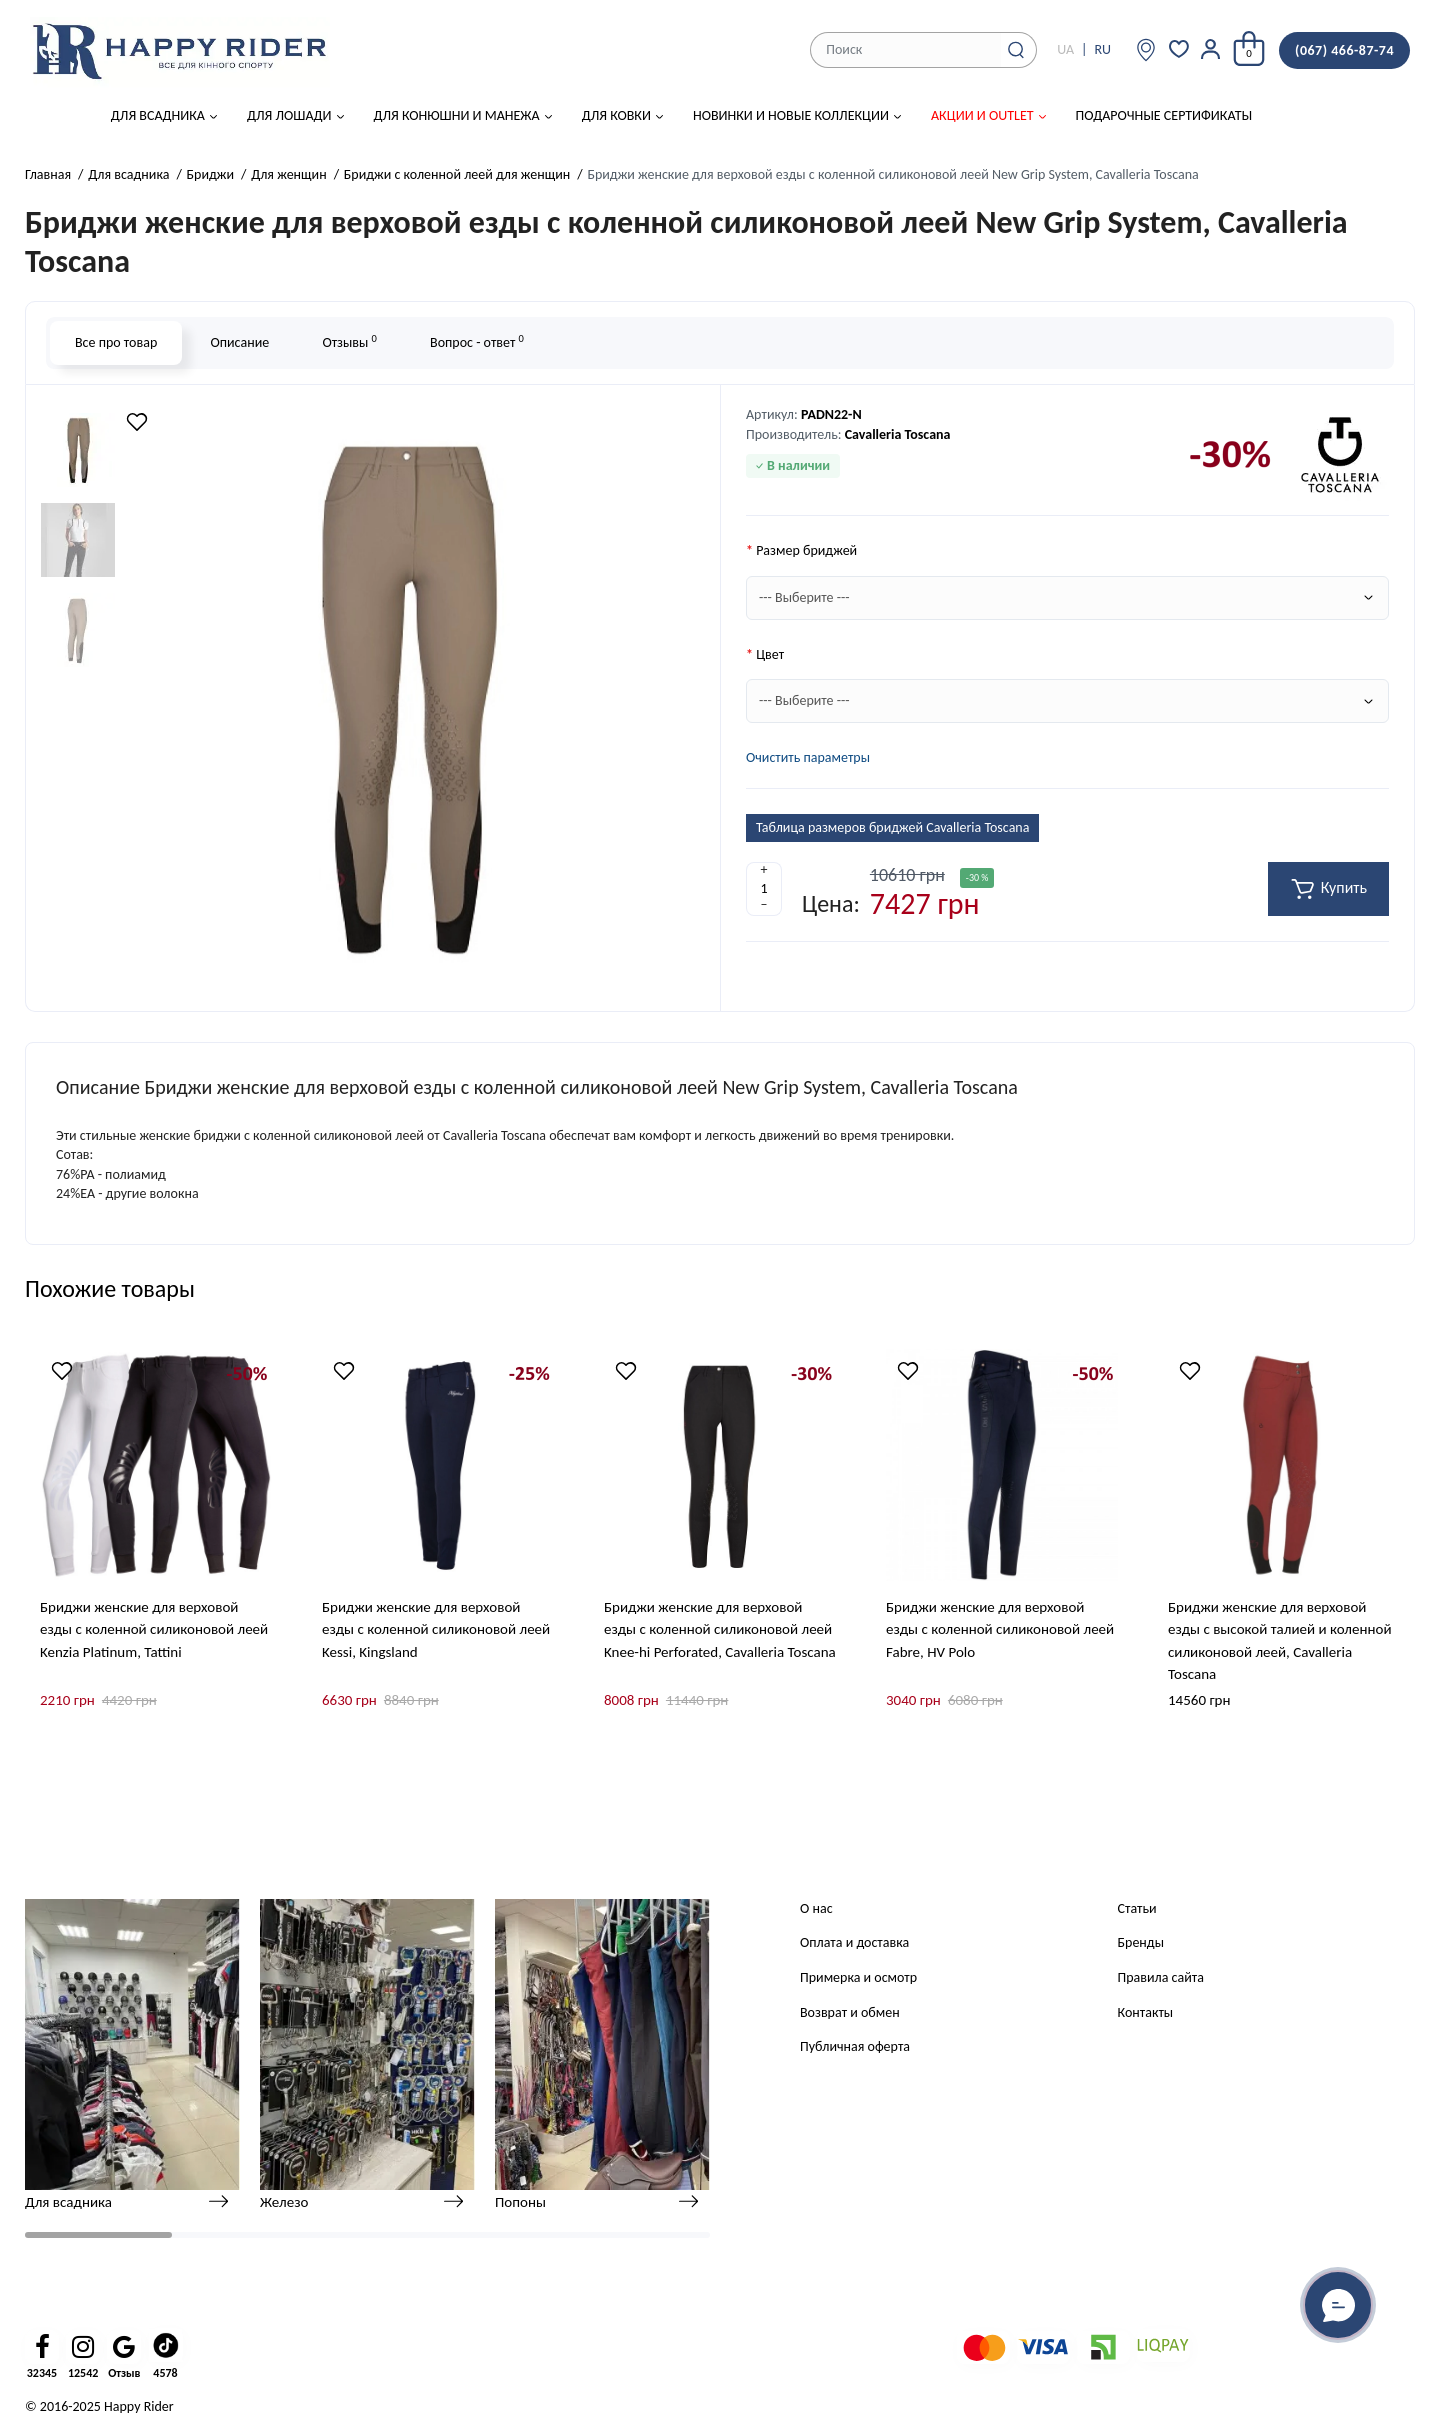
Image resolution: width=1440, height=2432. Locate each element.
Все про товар (116, 342)
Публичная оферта (855, 2046)
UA (1065, 49)
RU (1102, 49)
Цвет (770, 654)
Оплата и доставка (854, 1942)
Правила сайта (1161, 1977)
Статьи (1137, 1908)
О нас (816, 1908)
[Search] (1016, 50)
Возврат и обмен (850, 2012)
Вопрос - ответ (477, 341)
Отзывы (349, 341)
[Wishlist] (137, 422)
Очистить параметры (808, 757)
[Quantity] (764, 889)
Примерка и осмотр (858, 1977)
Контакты (1146, 2012)
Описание (239, 342)
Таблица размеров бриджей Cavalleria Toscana (892, 827)
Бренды (1141, 1942)
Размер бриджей (806, 550)
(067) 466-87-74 (1344, 50)
